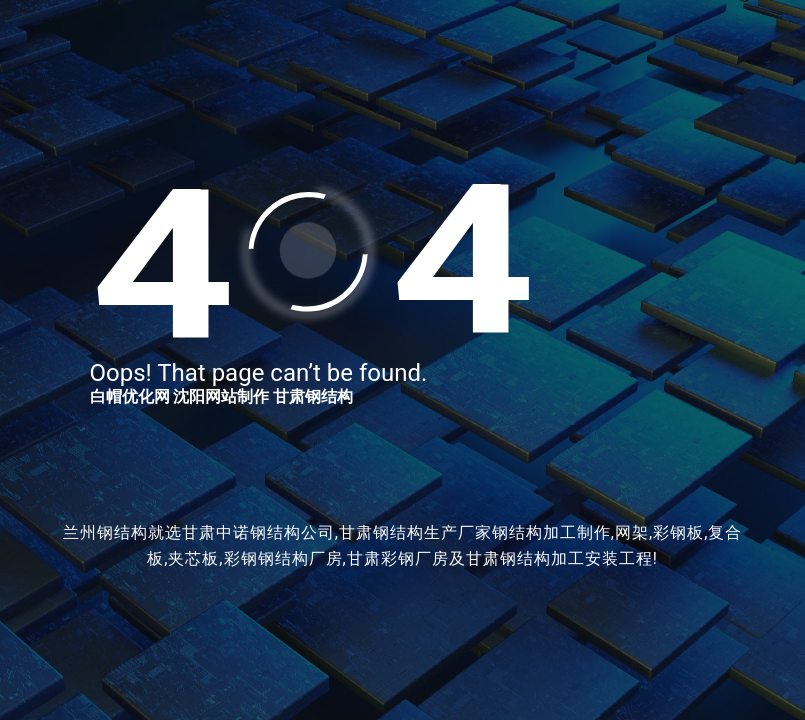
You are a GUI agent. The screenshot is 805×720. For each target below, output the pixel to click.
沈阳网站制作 (221, 396)
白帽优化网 (130, 396)
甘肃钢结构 (313, 396)
